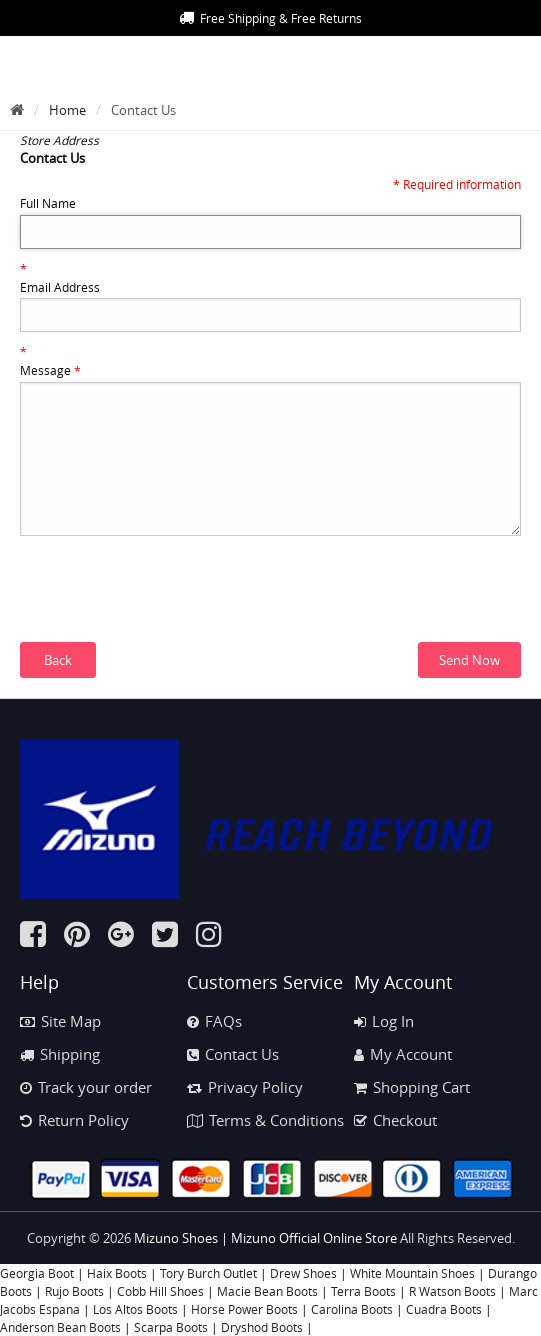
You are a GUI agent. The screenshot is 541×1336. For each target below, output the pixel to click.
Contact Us (233, 1054)
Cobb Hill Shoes (160, 1291)
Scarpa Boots (171, 1327)
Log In (384, 1021)
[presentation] (172, 603)
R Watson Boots (452, 1291)
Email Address (60, 287)
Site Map (60, 1021)
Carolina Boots (352, 1309)
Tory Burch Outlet (210, 1273)
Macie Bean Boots (267, 1291)
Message (50, 370)
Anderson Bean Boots (60, 1327)
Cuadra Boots (444, 1309)
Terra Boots (363, 1291)
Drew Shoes (303, 1273)
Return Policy (74, 1120)
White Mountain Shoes (412, 1273)
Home (67, 110)
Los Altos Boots (135, 1309)
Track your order (86, 1087)
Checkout (395, 1120)
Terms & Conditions (265, 1120)
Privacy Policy (245, 1087)
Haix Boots (117, 1273)
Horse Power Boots (244, 1309)
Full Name (48, 203)
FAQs (214, 1021)
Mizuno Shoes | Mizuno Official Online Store (265, 1238)
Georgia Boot (37, 1273)
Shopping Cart (412, 1087)
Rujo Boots (74, 1291)
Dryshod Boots (262, 1327)
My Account (403, 1054)
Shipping (60, 1054)
